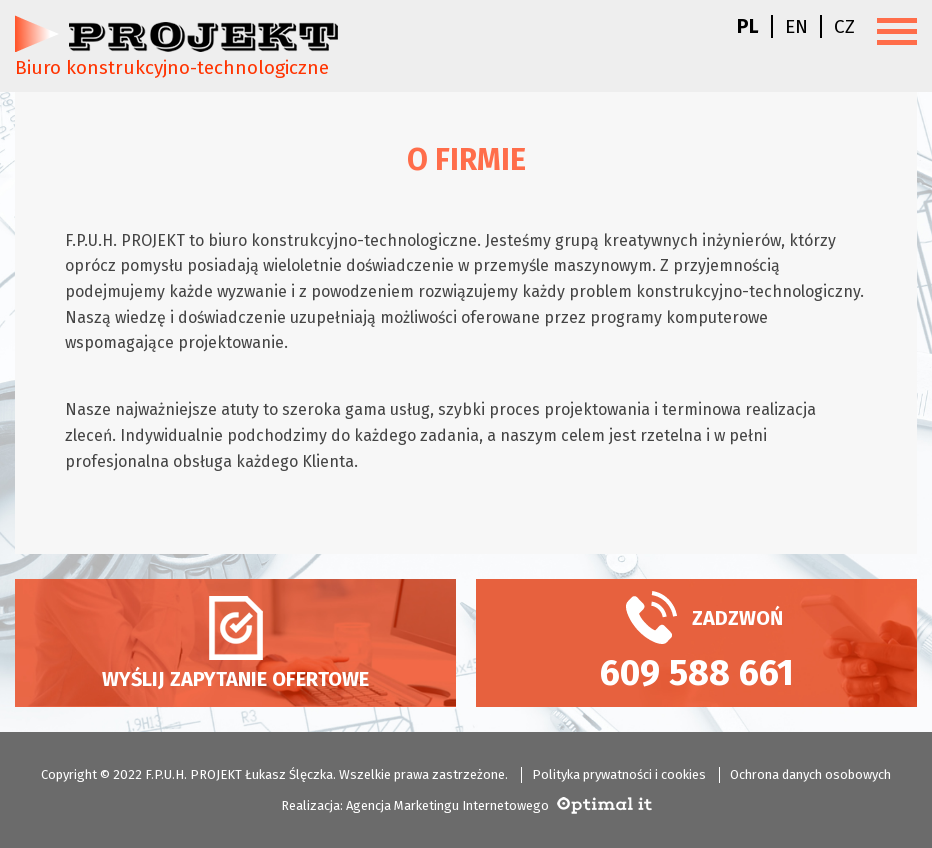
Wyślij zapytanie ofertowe (235, 643)
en (796, 26)
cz (844, 26)
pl (748, 26)
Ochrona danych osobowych (810, 774)
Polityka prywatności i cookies (619, 774)
